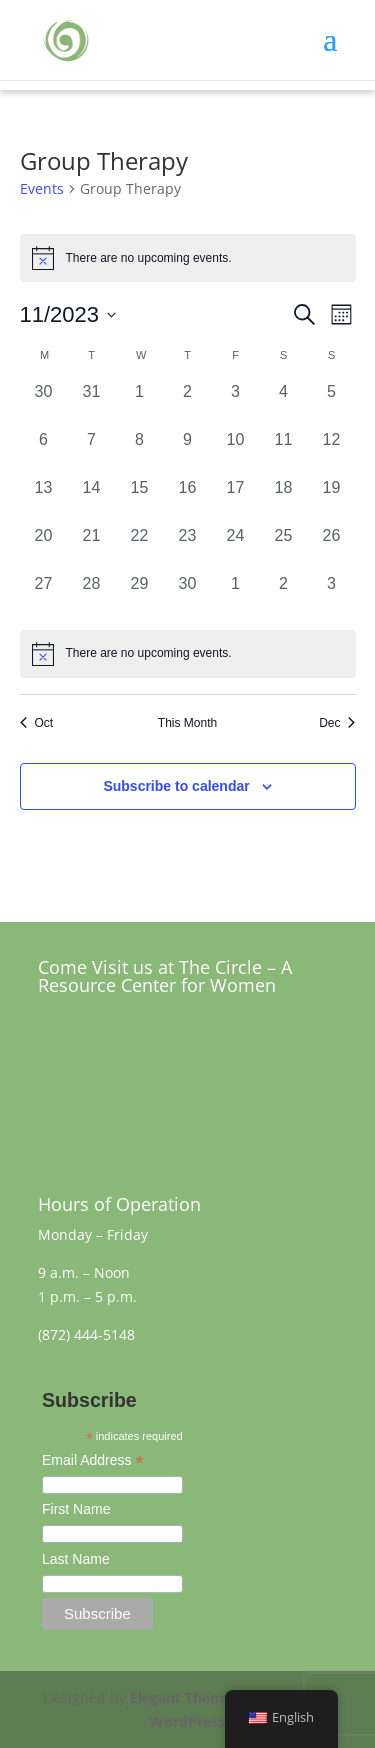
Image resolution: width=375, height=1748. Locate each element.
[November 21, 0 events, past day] (92, 548)
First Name (76, 1509)
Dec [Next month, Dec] (337, 723)
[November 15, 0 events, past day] (140, 500)
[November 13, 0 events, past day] (44, 500)
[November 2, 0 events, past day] (188, 404)
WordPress (187, 1721)
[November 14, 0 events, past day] (92, 500)
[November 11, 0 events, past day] (284, 452)
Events (42, 188)
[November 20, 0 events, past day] (44, 548)
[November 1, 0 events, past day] (140, 404)
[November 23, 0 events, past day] (188, 548)
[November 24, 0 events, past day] (236, 548)
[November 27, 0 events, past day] (44, 596)
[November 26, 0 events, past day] (332, 548)
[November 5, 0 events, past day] (332, 404)
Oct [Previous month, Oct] (37, 723)
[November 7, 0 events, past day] (92, 452)
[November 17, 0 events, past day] (236, 500)
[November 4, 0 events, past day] (284, 404)
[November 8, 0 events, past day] (140, 452)
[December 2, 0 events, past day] (284, 596)
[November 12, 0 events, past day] (332, 452)
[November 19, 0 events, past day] (332, 500)
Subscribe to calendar (176, 786)
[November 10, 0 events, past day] (236, 452)
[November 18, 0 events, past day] (284, 500)
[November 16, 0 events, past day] (188, 500)
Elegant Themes (184, 1697)
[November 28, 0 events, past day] (92, 596)
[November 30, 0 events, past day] (188, 596)
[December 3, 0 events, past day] (332, 596)
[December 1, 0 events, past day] (236, 596)
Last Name (76, 1559)
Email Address (93, 1462)
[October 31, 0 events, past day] (92, 404)
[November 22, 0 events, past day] (140, 548)
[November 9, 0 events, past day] (188, 452)
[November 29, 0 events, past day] (140, 596)
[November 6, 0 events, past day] (44, 452)
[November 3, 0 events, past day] (236, 404)
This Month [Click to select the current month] (187, 723)
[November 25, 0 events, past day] (284, 548)
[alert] (188, 654)
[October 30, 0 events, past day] (44, 404)
